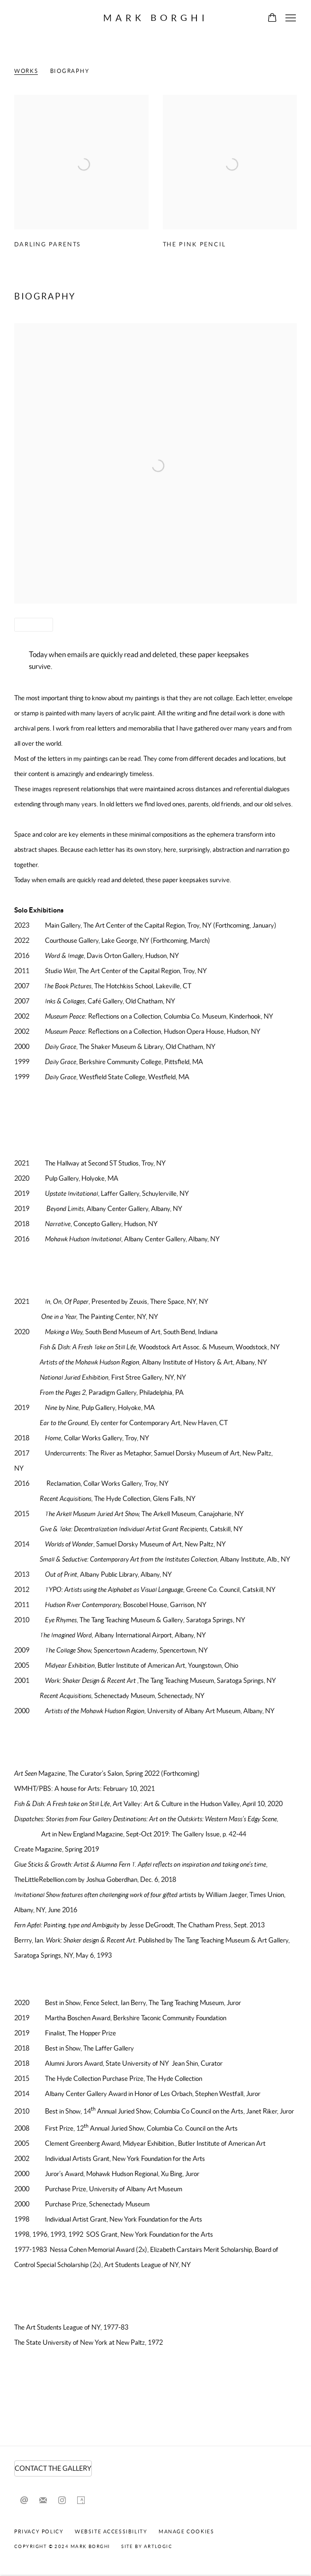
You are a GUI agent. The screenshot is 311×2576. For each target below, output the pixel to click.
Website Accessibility (111, 2531)
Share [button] (30, 624)
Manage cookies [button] (186, 2531)
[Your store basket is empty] (272, 18)
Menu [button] (290, 18)
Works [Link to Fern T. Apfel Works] (26, 71)
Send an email (24, 2501)
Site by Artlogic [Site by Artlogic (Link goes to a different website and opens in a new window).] (146, 2546)
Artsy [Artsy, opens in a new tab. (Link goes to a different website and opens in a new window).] (81, 2501)
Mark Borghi (155, 18)
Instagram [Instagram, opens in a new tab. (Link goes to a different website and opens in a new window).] (62, 2501)
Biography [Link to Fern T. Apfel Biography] (69, 71)
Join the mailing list (43, 2501)
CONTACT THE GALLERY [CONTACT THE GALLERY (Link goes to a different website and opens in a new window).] (53, 2468)
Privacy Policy (38, 2531)
